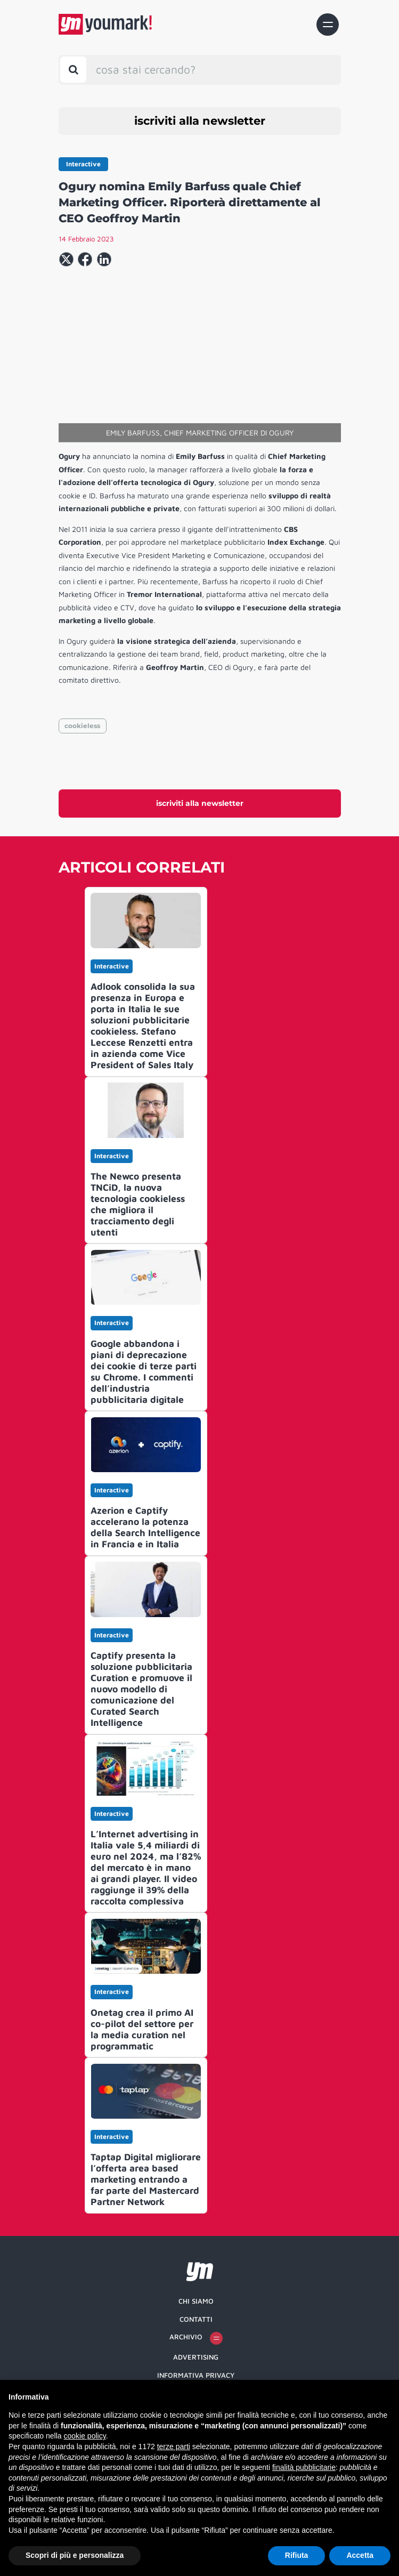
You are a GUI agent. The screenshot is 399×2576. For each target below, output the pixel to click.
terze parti (173, 2446)
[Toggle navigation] (327, 24)
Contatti (196, 2319)
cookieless (82, 726)
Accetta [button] (359, 2555)
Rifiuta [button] (296, 2555)
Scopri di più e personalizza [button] (75, 2555)
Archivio (196, 2338)
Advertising (195, 2357)
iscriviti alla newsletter (199, 120)
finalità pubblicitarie (304, 2467)
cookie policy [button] (85, 2436)
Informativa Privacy (195, 2375)
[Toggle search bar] (73, 69)
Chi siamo (196, 2301)
